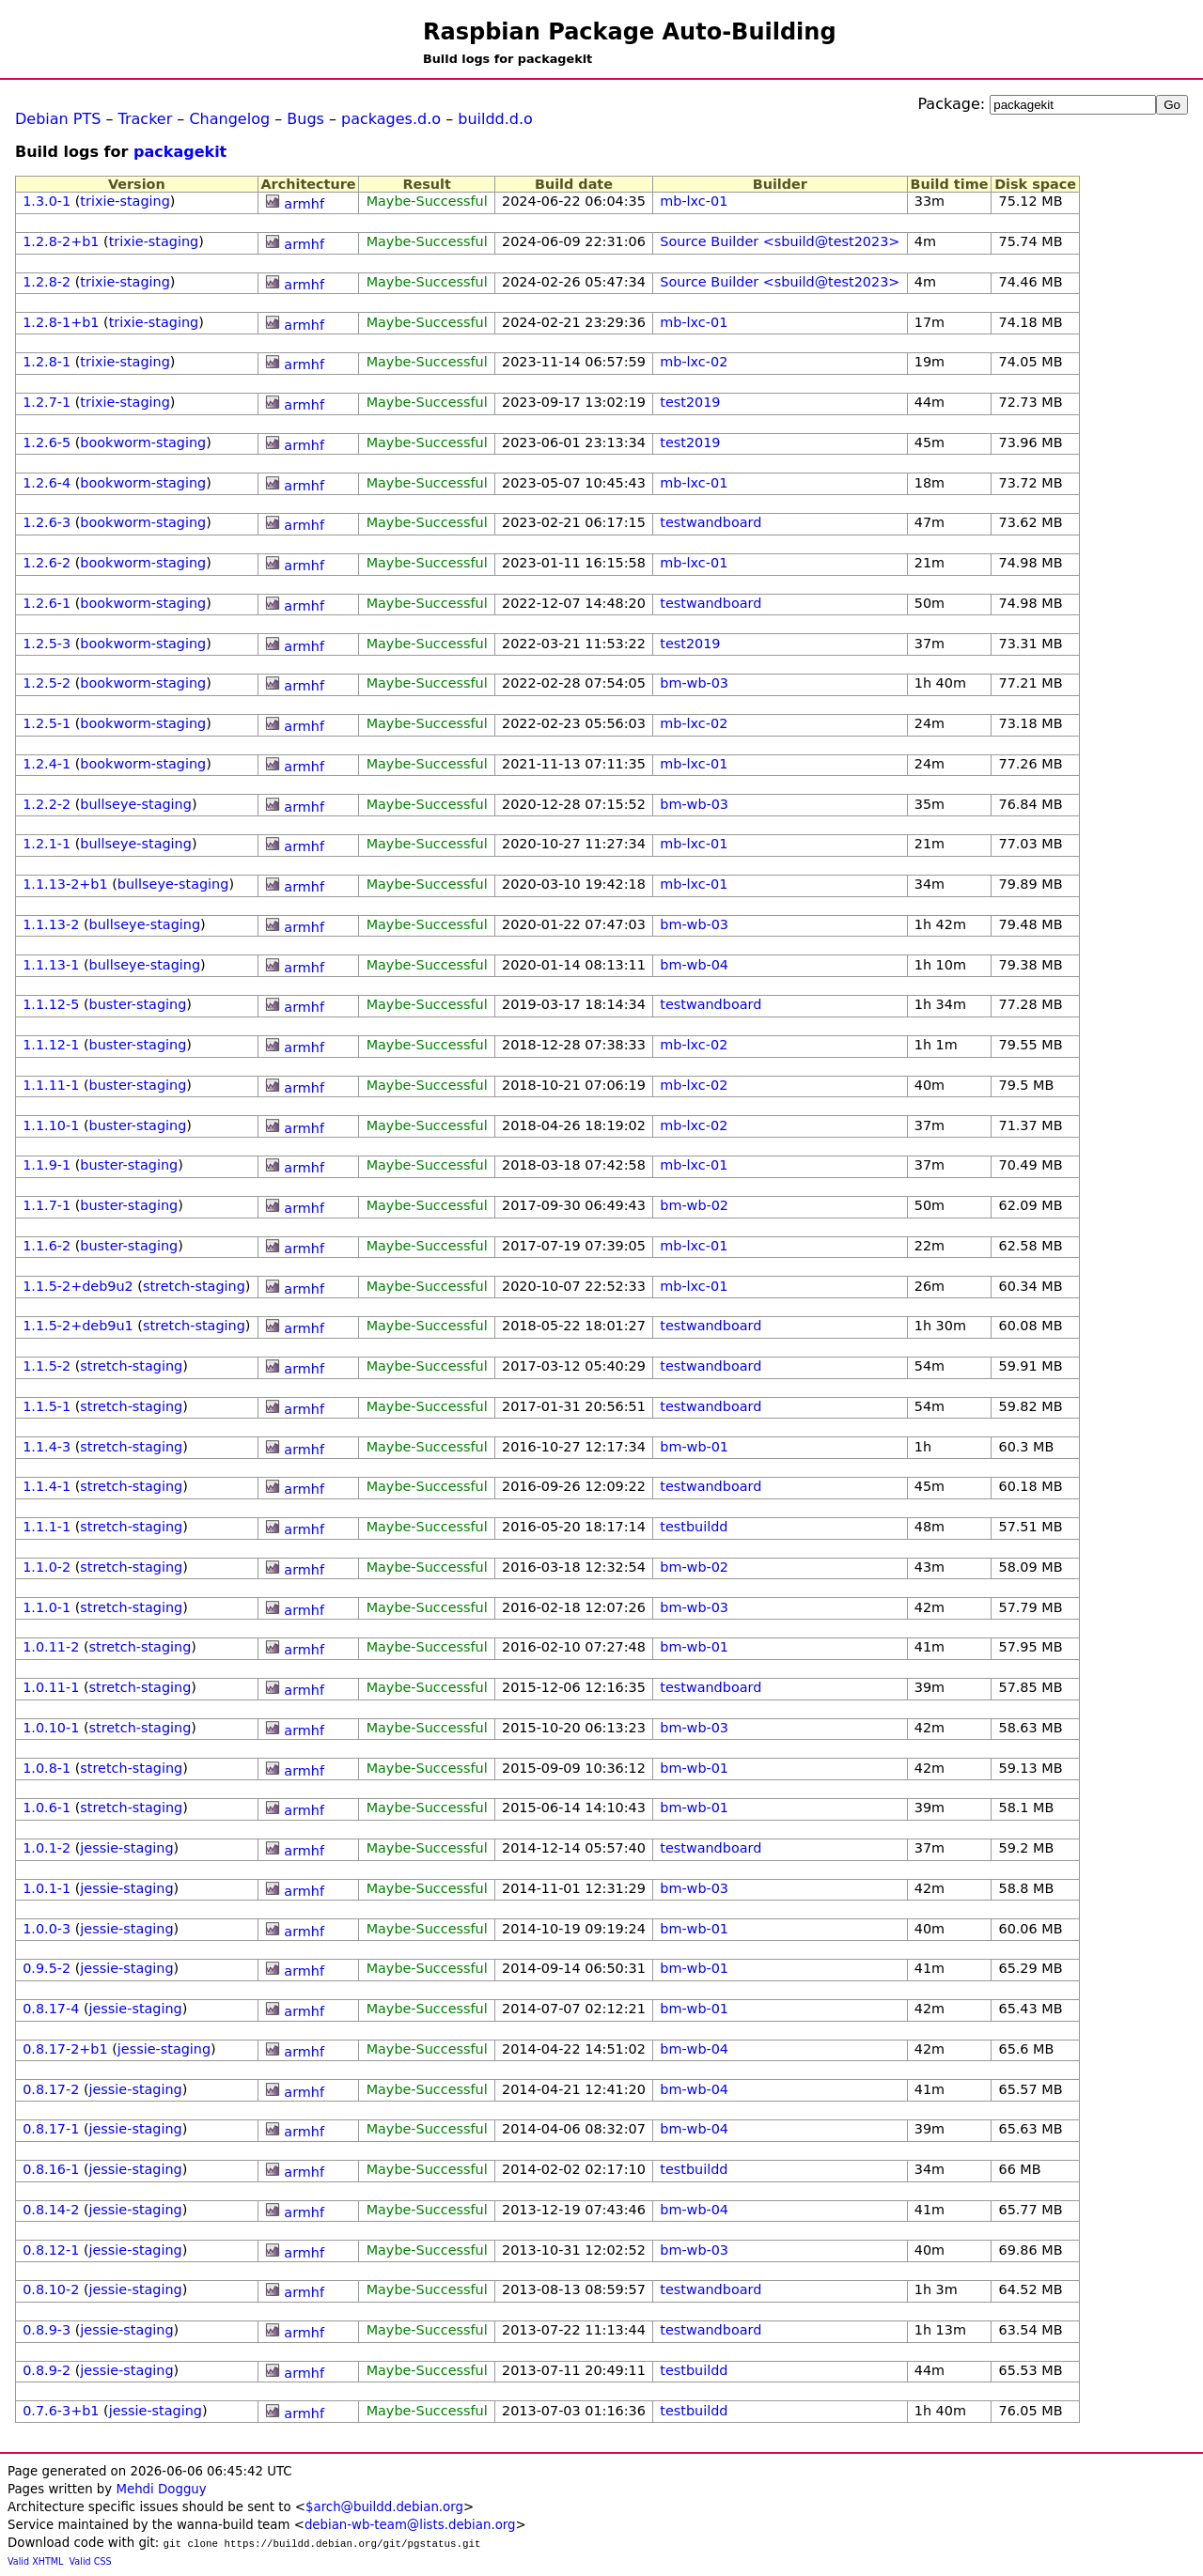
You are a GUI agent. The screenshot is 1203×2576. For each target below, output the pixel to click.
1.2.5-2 (46, 683)
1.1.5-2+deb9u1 (78, 1325)
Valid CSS (91, 2561)
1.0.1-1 (46, 1888)
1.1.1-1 (46, 1526)
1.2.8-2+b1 (61, 241)
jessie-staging (126, 1847)
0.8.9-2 (46, 2370)
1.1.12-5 (51, 1004)
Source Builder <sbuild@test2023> (779, 241)
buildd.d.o (495, 119)
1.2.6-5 (46, 442)
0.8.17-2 (51, 2089)
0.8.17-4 (51, 2008)
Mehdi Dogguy (161, 2489)
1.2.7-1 (46, 402)
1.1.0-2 (46, 1567)
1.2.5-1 (46, 723)
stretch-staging (194, 1286)
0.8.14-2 (51, 2209)
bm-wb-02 (694, 1205)
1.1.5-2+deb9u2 (78, 1286)
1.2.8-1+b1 (61, 322)
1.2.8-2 (46, 281)
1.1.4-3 (46, 1446)
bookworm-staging (143, 442)
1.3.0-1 (46, 201)
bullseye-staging (136, 804)
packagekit (180, 152)
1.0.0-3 (46, 1928)
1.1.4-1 (46, 1486)
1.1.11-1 (51, 1085)
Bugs (305, 119)
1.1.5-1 (46, 1406)
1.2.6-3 (46, 522)
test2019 (690, 402)
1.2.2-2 (46, 804)
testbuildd (693, 1526)
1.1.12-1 (51, 1044)
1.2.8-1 (46, 361)
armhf (304, 203)
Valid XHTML (35, 2561)
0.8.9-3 (46, 2329)
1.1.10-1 (51, 1125)
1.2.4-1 (46, 763)
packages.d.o (391, 119)
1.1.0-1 (46, 1607)
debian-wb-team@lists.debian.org (410, 2525)
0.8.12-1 (51, 2250)
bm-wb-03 (694, 683)
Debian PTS (58, 119)
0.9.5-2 (46, 1968)
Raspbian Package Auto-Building (629, 32)
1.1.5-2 (46, 1365)
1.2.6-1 (46, 603)
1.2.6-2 (46, 562)
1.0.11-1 (51, 1687)
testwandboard (710, 522)
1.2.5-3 (46, 643)
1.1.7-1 (46, 1205)
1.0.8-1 (46, 1768)
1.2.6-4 (46, 482)
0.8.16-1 (51, 2169)
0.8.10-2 (51, 2289)
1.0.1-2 (46, 1847)
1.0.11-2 (51, 1646)
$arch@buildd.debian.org (384, 2507)
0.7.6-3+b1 (61, 2410)
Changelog (229, 119)
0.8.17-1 (51, 2128)
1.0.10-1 (51, 1727)
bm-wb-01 (694, 1446)
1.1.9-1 (46, 1164)
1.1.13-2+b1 (65, 884)
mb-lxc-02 (693, 361)
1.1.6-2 (46, 1245)
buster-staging (138, 1004)
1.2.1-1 (46, 843)
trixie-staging (124, 201)
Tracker (145, 119)
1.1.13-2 (51, 924)
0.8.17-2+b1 (65, 2048)
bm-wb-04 (694, 964)
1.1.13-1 (51, 964)
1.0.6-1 (46, 1807)
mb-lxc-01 (693, 201)
